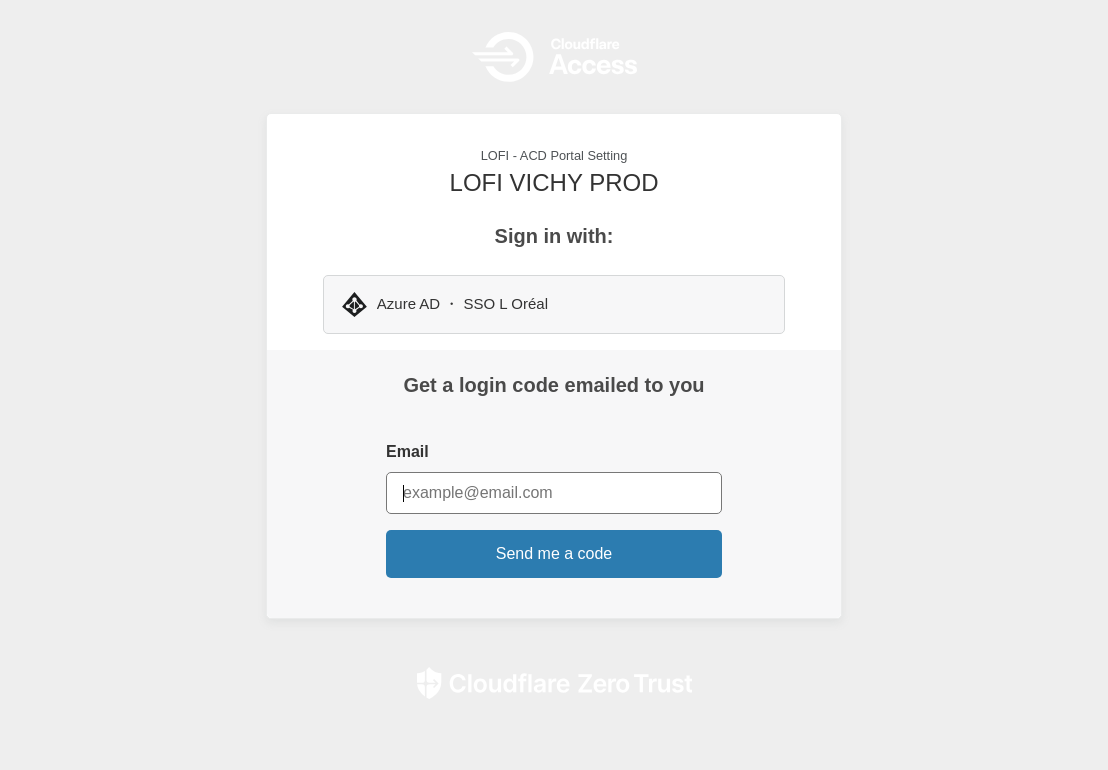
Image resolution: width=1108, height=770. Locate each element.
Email (407, 451)
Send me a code (554, 553)
